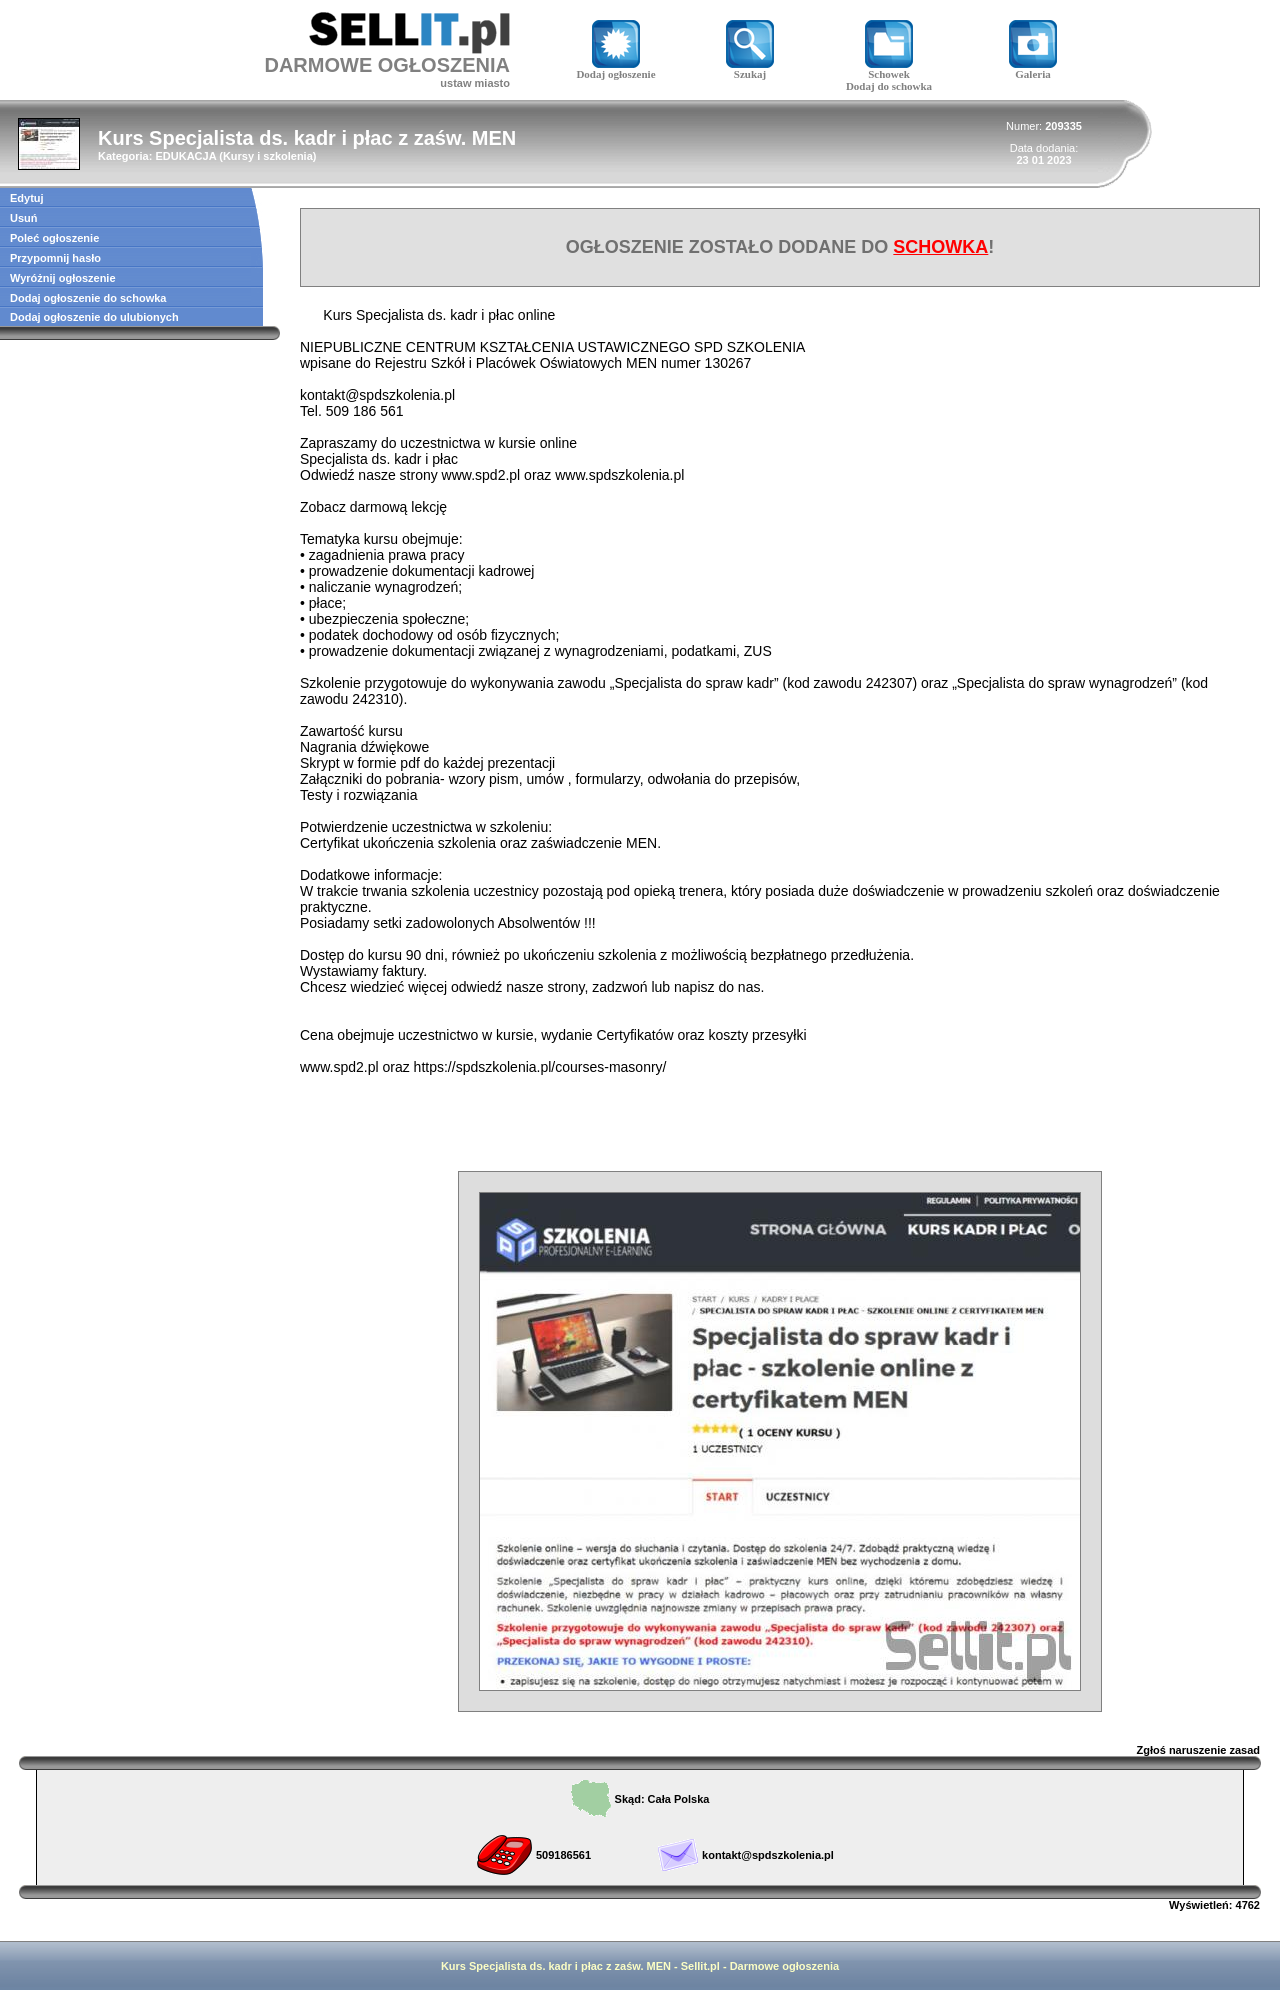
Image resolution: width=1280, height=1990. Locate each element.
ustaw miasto (475, 83)
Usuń (24, 218)
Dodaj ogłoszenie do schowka (88, 298)
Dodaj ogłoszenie (615, 69)
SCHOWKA (940, 247)
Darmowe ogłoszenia (784, 1966)
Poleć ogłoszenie (54, 238)
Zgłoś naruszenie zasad (1198, 1750)
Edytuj (27, 198)
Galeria (1033, 69)
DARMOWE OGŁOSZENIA (387, 65)
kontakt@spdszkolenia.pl (768, 1855)
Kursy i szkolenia (268, 156)
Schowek (889, 69)
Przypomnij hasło (55, 258)
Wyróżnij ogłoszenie (63, 278)
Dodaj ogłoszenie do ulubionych (94, 317)
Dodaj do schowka (889, 86)
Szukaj (750, 69)
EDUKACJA (185, 156)
